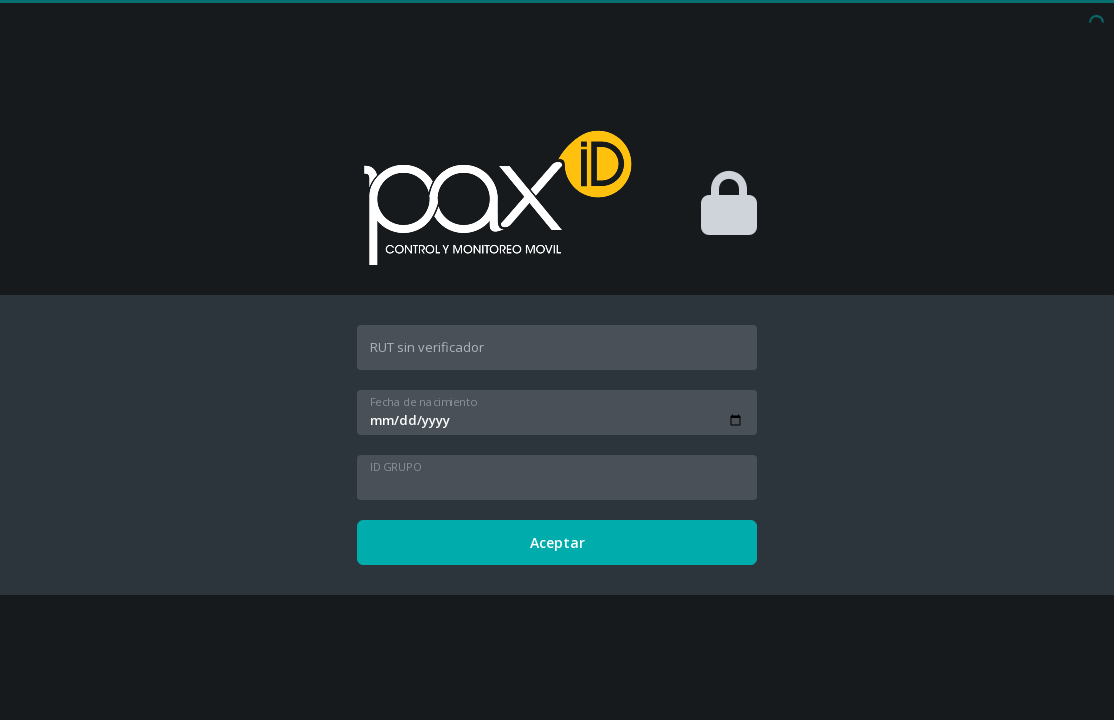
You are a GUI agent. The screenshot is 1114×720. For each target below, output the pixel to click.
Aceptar (557, 542)
